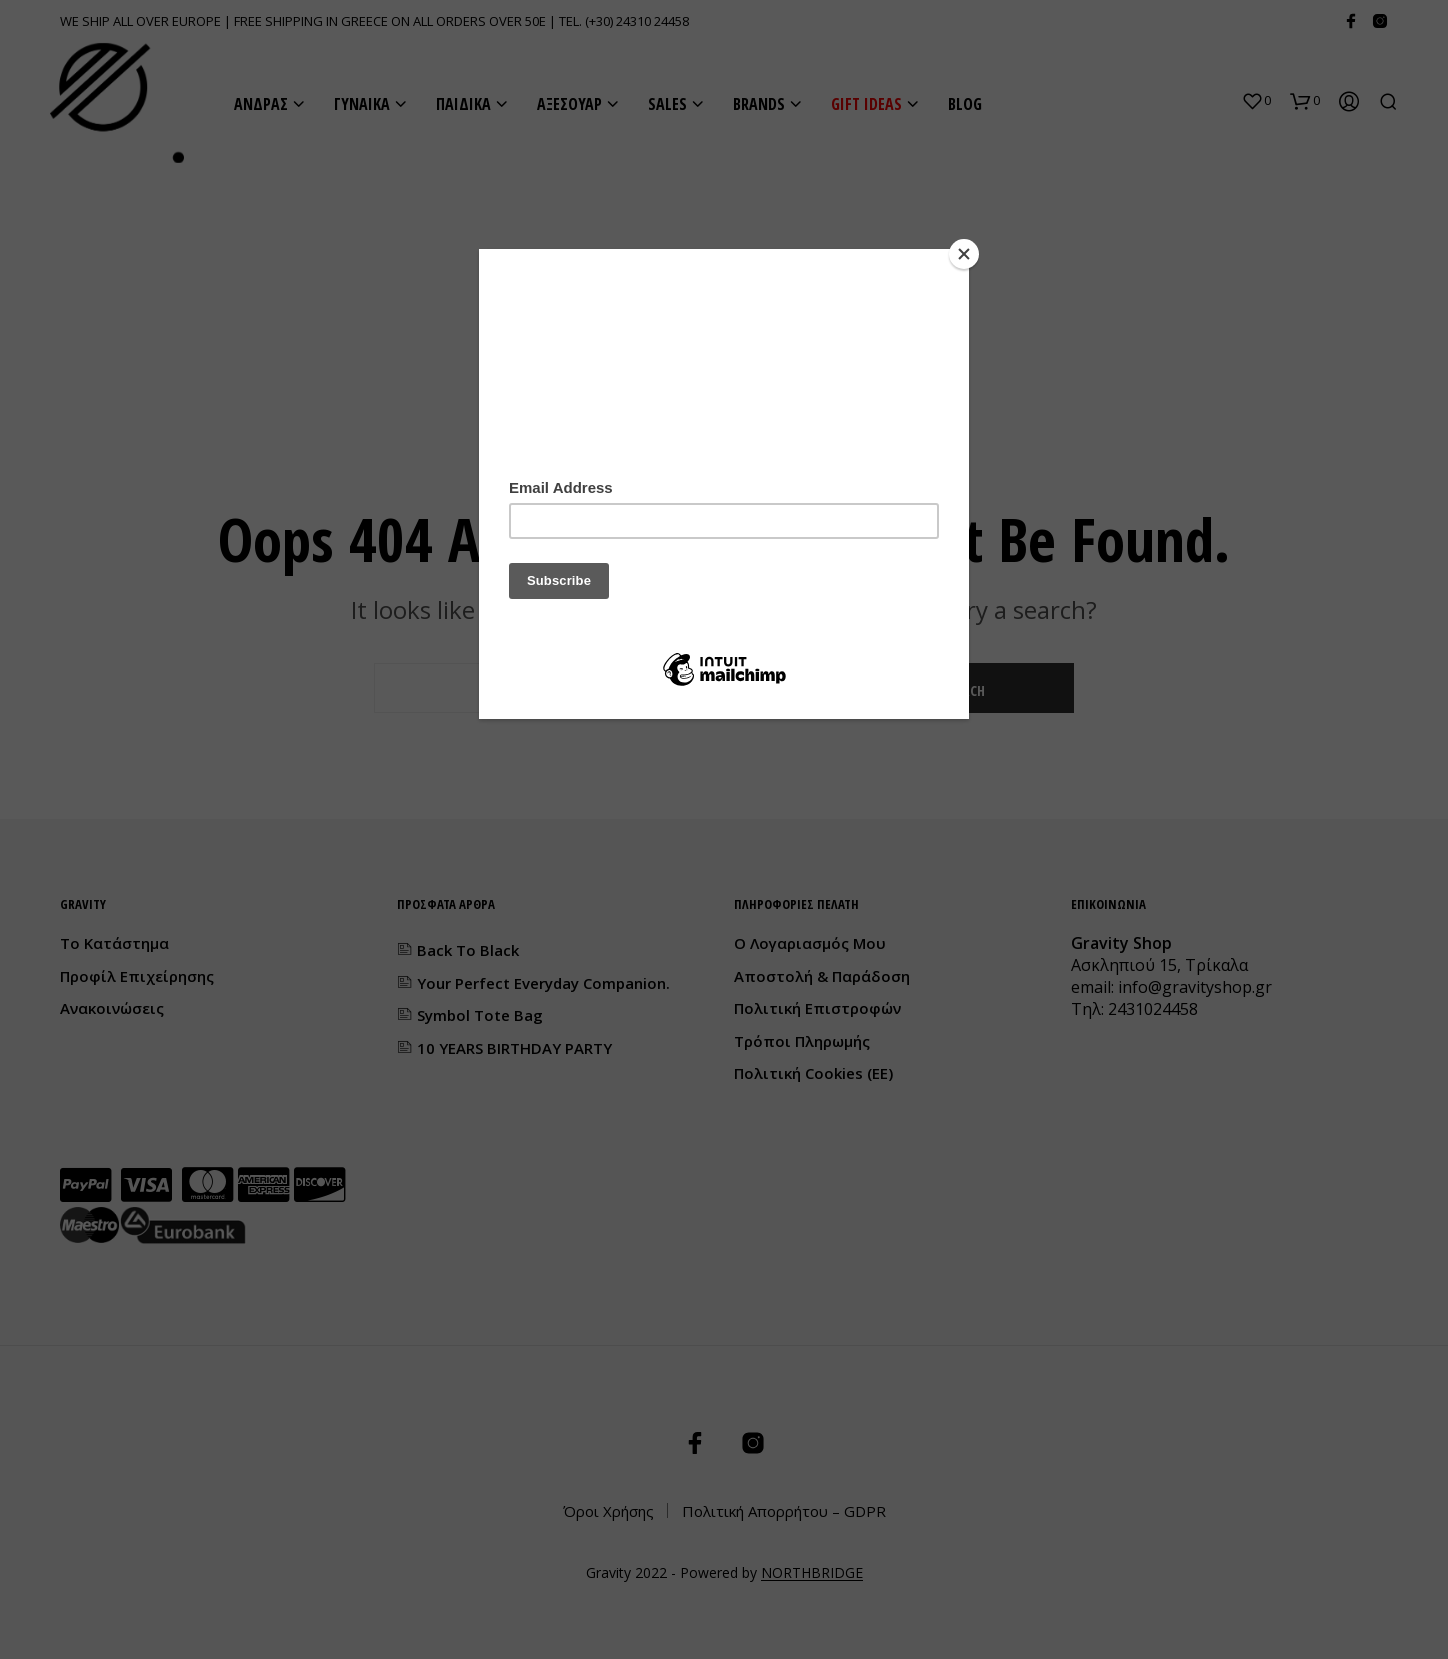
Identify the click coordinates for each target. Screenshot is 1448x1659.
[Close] (964, 254)
